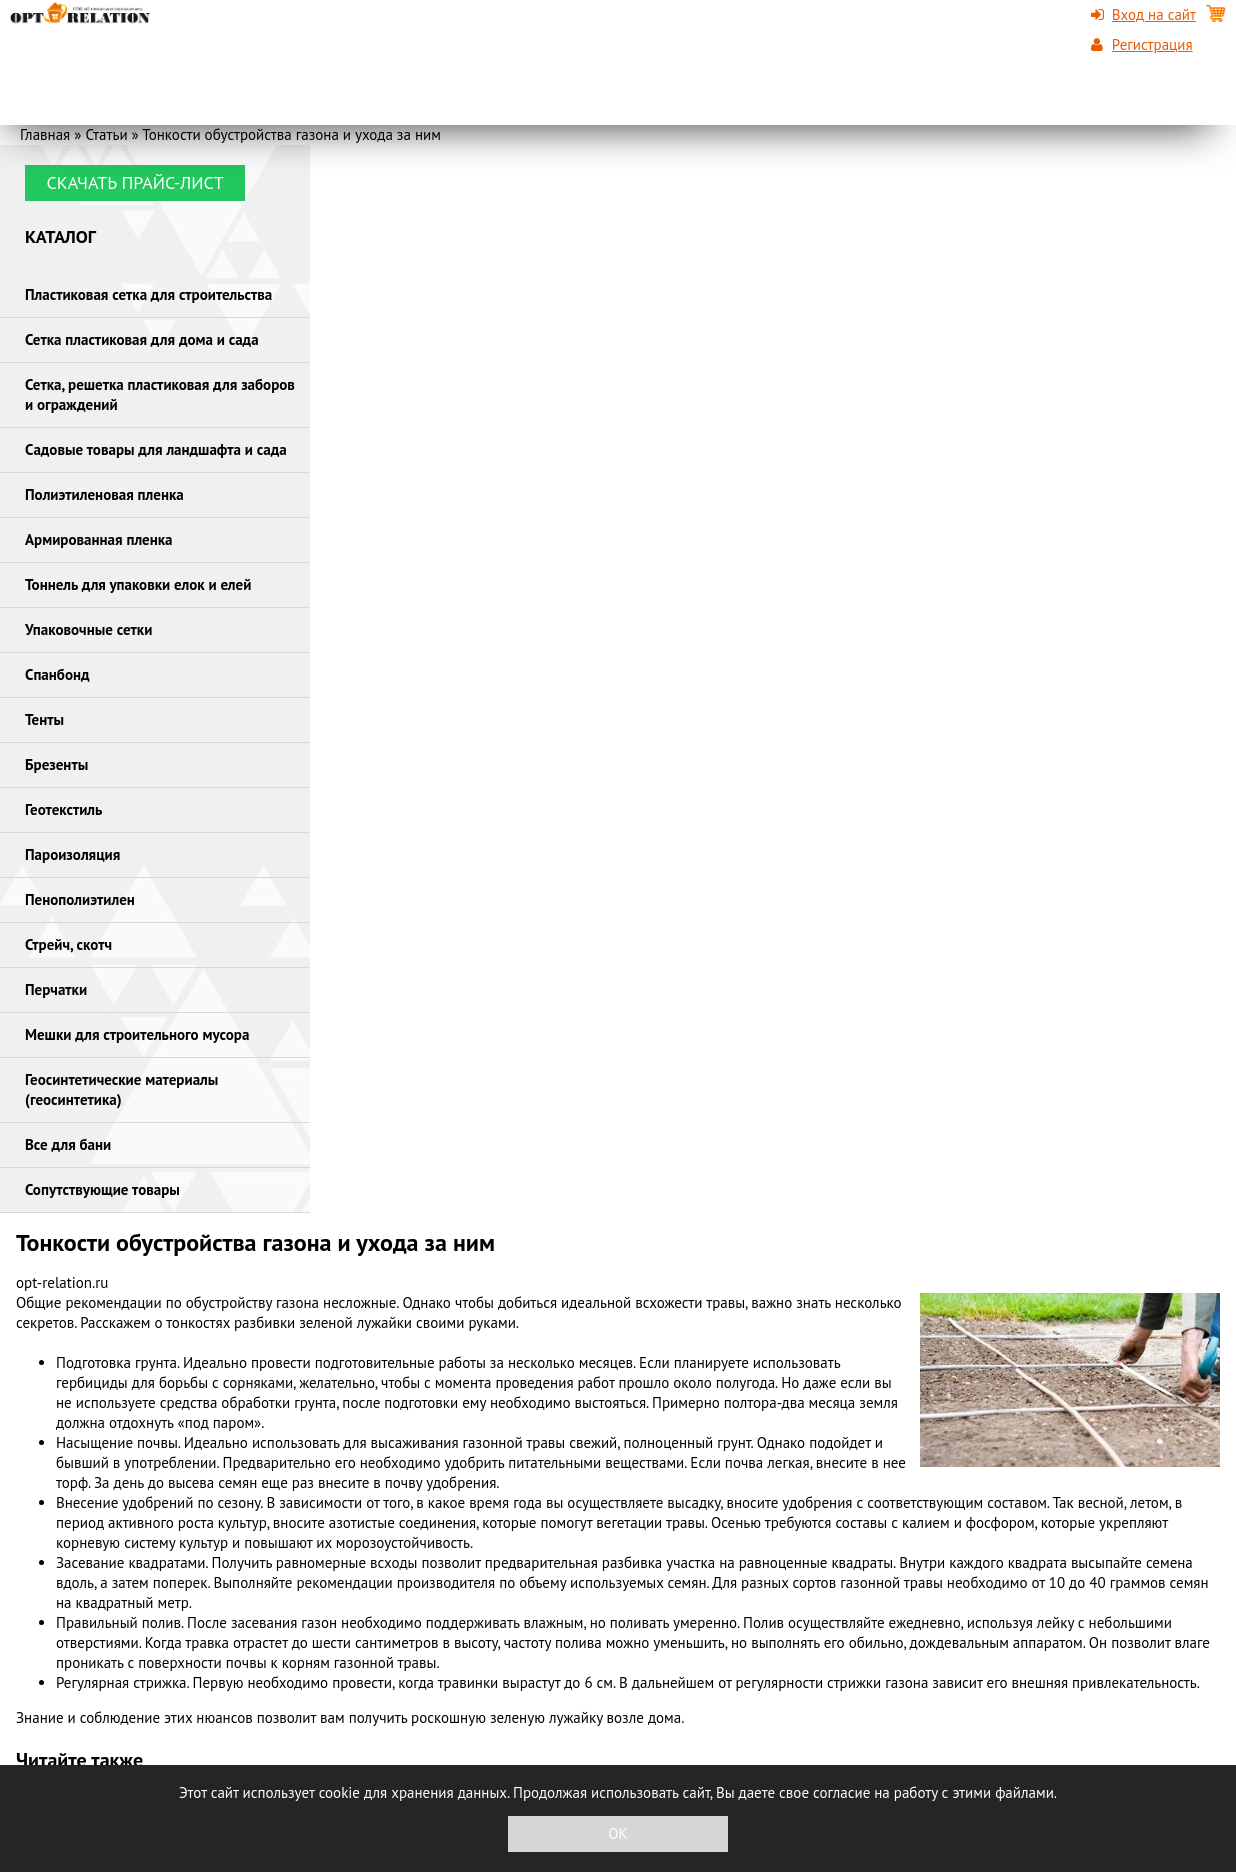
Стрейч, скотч (68, 944)
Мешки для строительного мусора (137, 1034)
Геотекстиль (63, 809)
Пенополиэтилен (80, 899)
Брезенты (56, 764)
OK (617, 1833)
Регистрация (1152, 44)
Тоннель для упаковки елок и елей (138, 584)
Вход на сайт (1154, 14)
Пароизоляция (72, 854)
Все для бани (68, 1144)
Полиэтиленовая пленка (104, 494)
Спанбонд (57, 674)
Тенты (44, 719)
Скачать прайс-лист (134, 182)
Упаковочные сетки (88, 629)
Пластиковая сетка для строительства (148, 294)
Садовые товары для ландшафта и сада (156, 449)
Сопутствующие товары (102, 1189)
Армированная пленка (99, 539)
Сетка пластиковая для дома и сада (142, 339)
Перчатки (56, 989)
